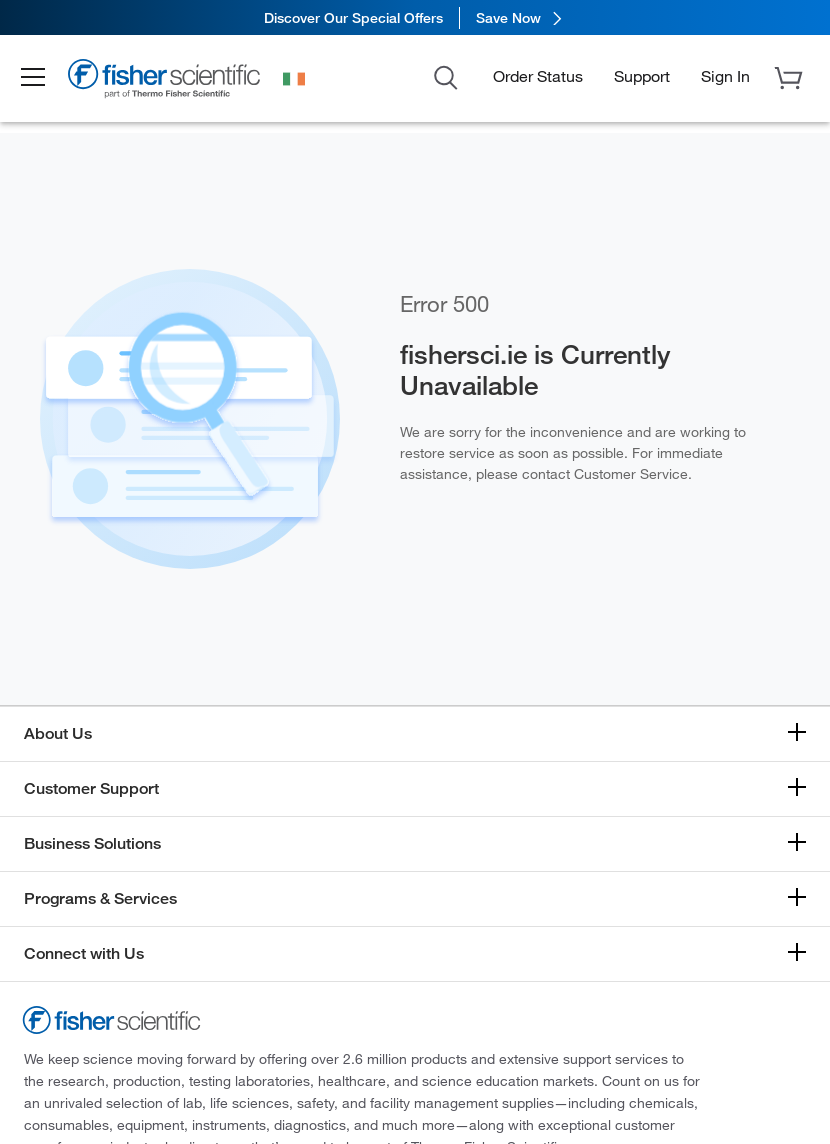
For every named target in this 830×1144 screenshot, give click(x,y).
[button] (42, 78)
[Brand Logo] (175, 82)
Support (642, 75)
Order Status (538, 75)
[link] (415, 17)
